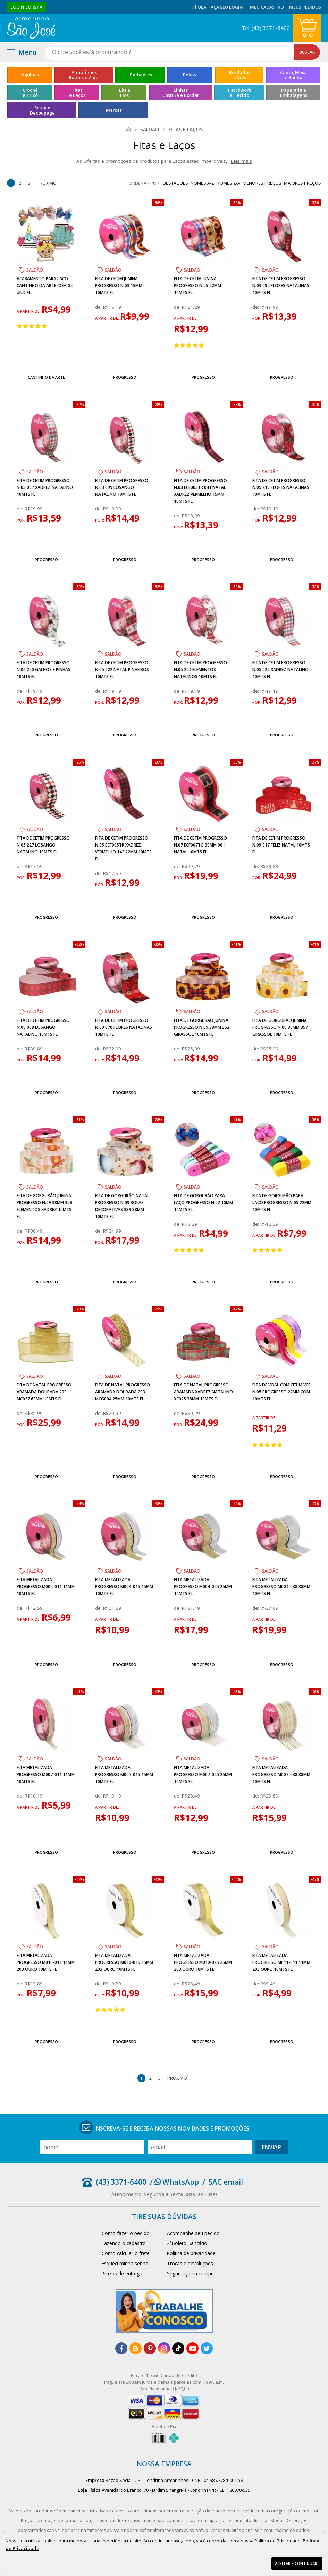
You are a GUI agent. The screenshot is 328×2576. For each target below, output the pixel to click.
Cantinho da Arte (46, 377)
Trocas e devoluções (190, 2263)
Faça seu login (225, 7)
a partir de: (29, 311)
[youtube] (192, 2348)
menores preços (262, 183)
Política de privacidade (191, 2253)
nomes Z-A (228, 183)
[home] (31, 28)
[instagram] (164, 2348)
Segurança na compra (191, 2273)
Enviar (271, 2147)
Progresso (124, 377)
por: (257, 318)
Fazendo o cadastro (124, 2243)
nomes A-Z (202, 183)
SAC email (226, 2182)
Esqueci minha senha (125, 2263)
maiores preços (302, 183)
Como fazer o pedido (126, 2233)
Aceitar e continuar (296, 2563)
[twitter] (207, 2348)
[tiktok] (178, 2348)
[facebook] (121, 2348)
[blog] (135, 2348)
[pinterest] (150, 2348)
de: (99, 307)
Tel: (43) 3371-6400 (266, 27)
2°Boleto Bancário (187, 2243)
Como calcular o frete (126, 2253)
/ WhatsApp (174, 2182)
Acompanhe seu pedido (193, 2233)
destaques (175, 183)
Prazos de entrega (122, 2273)
